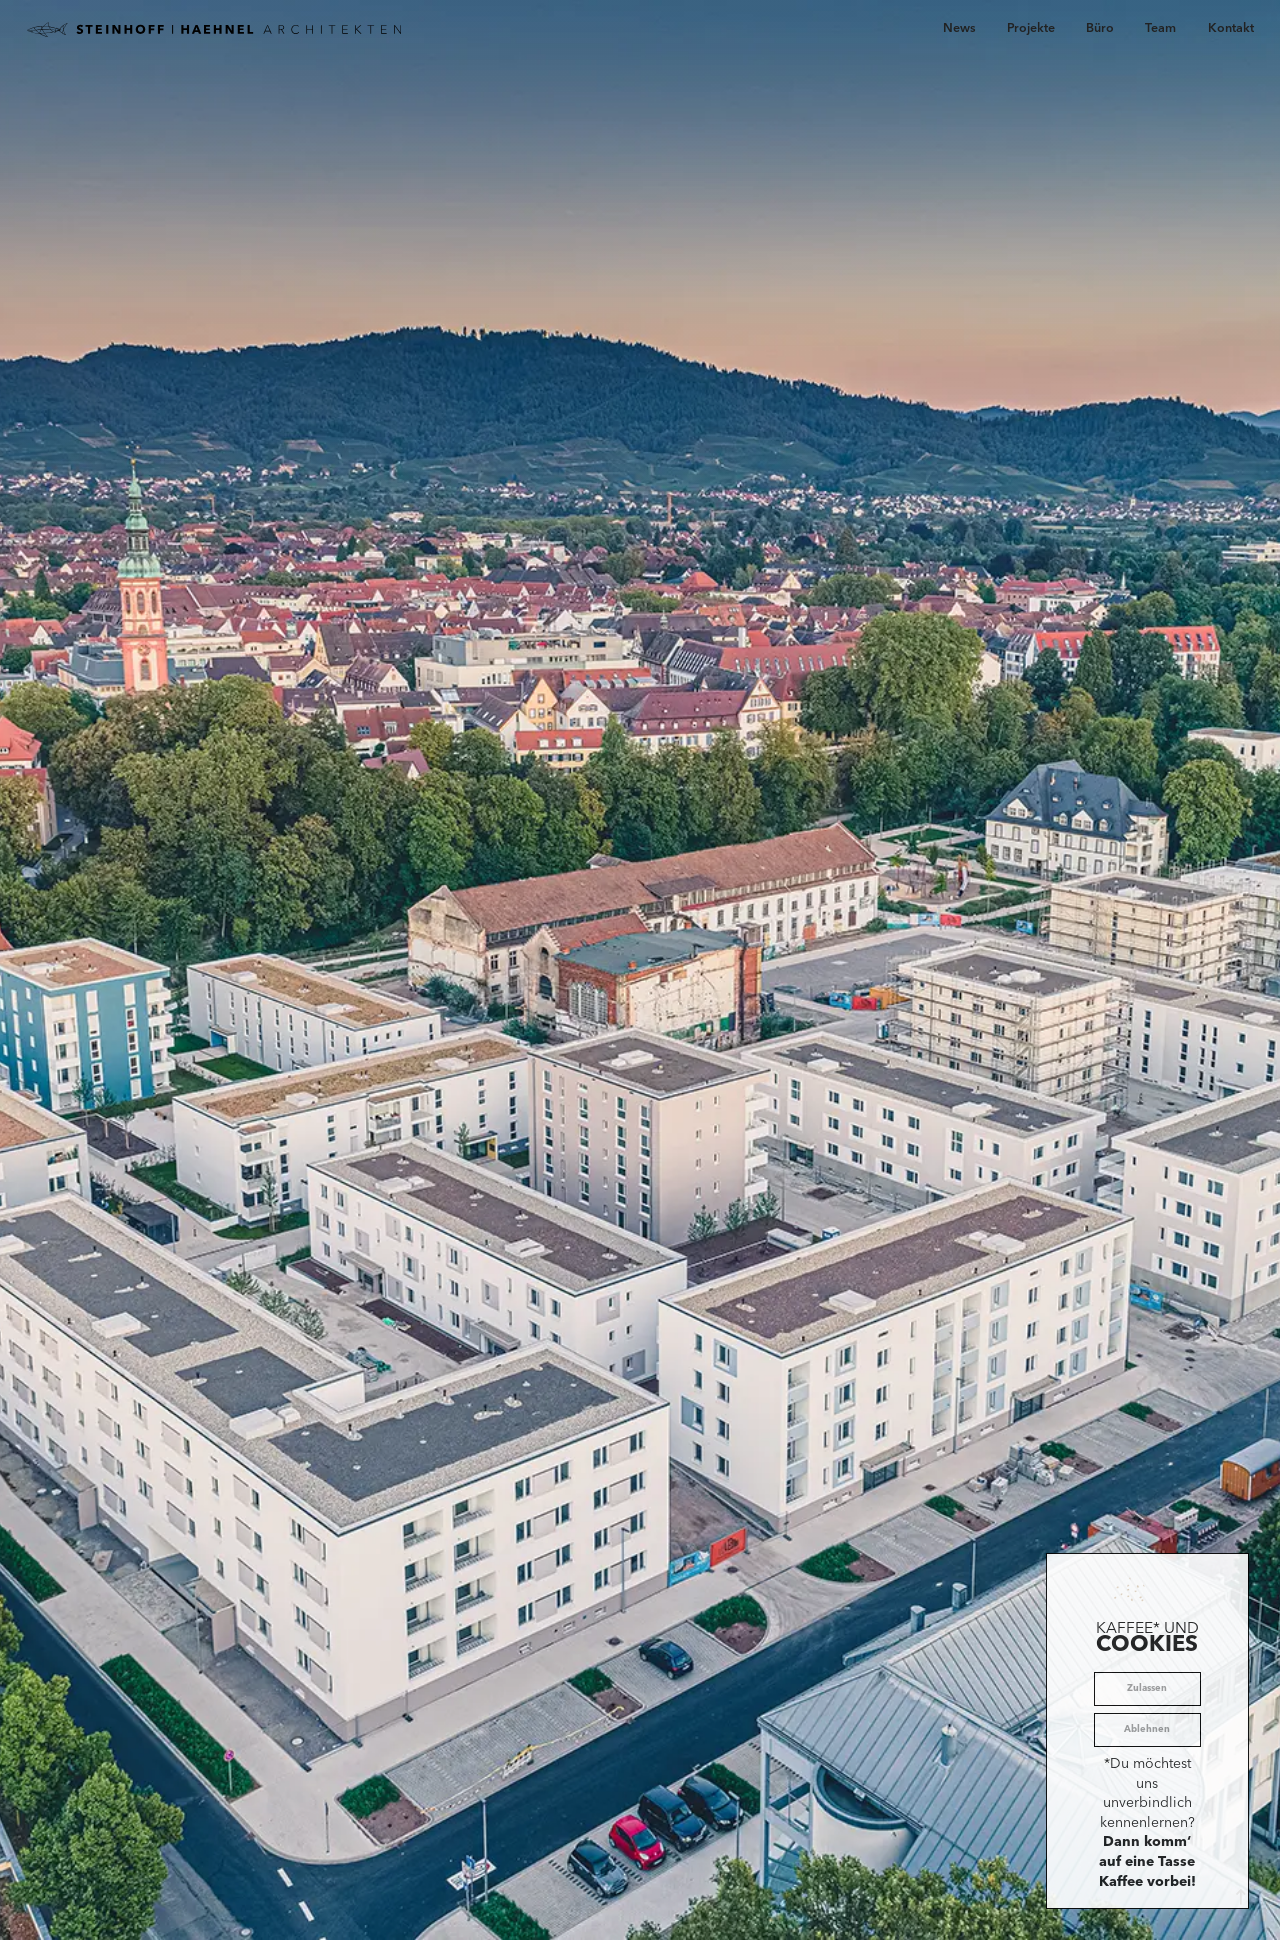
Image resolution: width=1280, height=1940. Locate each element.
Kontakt (1231, 29)
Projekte (1031, 29)
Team (1160, 29)
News (959, 29)
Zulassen (1147, 1688)
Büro (1100, 29)
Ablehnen (1147, 1729)
